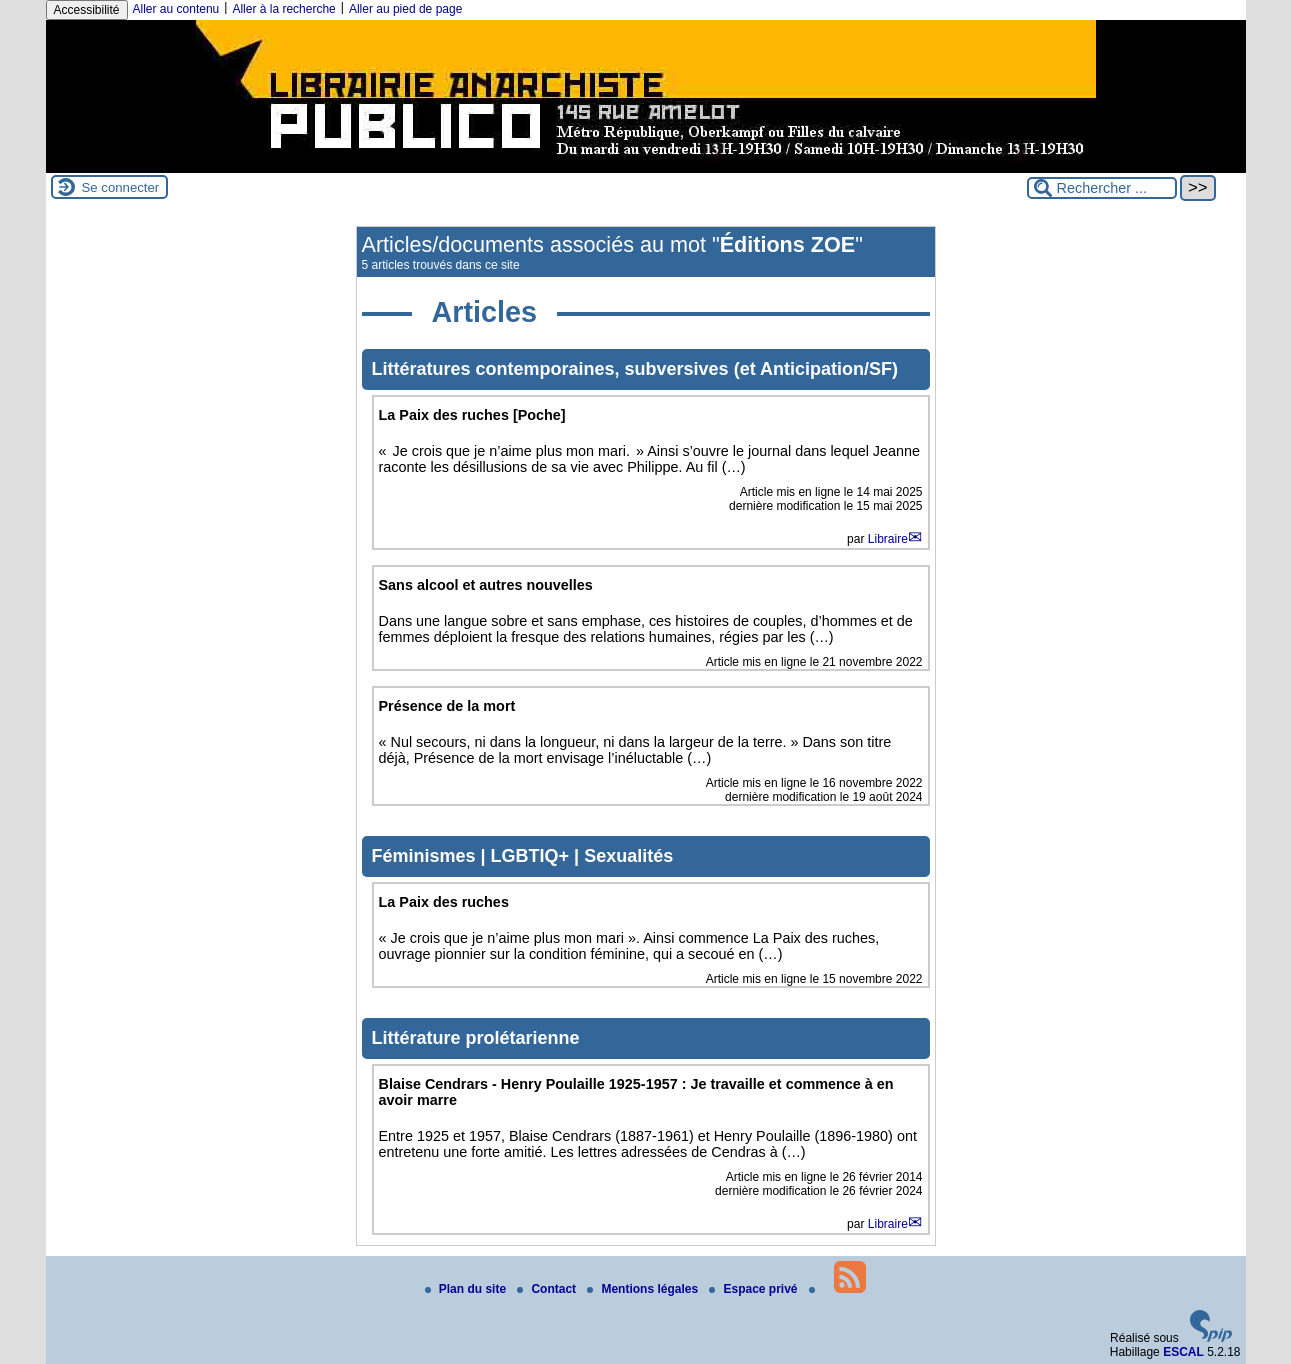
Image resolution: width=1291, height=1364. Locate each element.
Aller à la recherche (283, 9)
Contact (548, 1289)
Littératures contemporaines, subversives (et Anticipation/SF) (635, 369)
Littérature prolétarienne (476, 1038)
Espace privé (754, 1289)
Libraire (888, 539)
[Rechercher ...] (1102, 188)
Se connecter (121, 187)
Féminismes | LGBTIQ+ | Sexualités (523, 856)
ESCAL (1183, 1352)
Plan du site (467, 1289)
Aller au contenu (176, 9)
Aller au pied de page (405, 9)
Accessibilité (87, 10)
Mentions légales (644, 1289)
